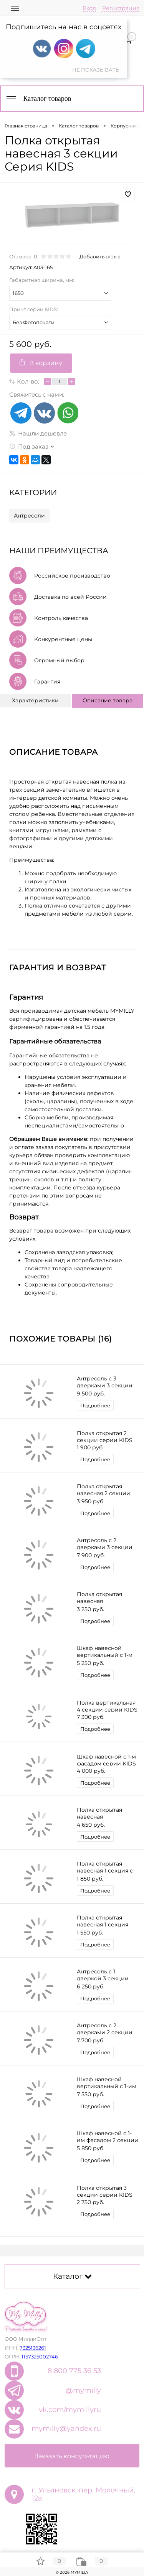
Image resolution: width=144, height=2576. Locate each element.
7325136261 (33, 2348)
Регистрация (120, 8)
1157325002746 (40, 2356)
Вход (89, 8)
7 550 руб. (90, 2094)
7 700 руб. (90, 2040)
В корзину (41, 363)
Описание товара (107, 700)
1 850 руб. (90, 1878)
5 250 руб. (90, 1663)
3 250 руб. (90, 1609)
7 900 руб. (91, 1555)
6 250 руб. (90, 1986)
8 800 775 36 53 (74, 2371)
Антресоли (29, 515)
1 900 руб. (90, 1447)
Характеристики (35, 700)
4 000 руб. (91, 1770)
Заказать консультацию (72, 2456)
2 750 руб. (90, 2202)
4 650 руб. (91, 1824)
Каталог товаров (38, 98)
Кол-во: (28, 381)
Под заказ (28, 446)
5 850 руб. (90, 2148)
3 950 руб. (90, 1501)
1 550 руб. (90, 1932)
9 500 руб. (91, 1393)
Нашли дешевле (38, 433)
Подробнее (95, 1405)
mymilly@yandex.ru (66, 2428)
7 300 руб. (90, 1716)
